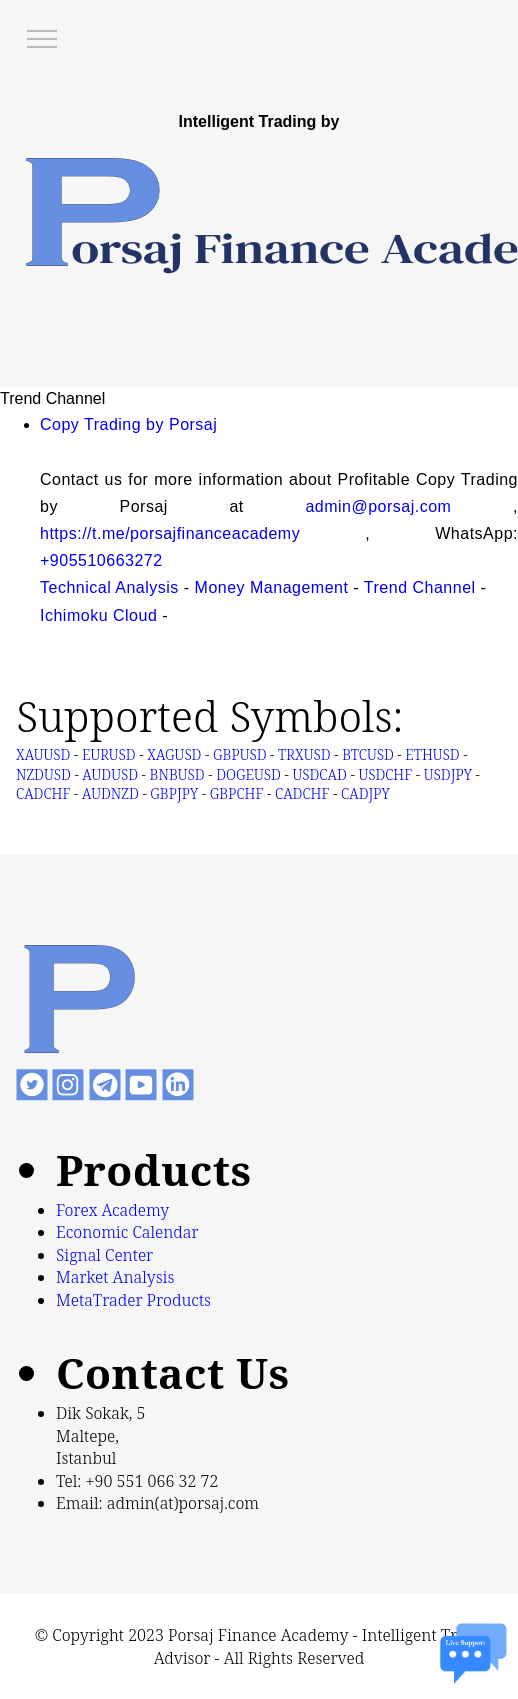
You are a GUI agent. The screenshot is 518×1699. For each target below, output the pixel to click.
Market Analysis (115, 1277)
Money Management (272, 587)
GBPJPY (174, 793)
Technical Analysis (109, 587)
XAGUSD (174, 754)
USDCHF (385, 774)
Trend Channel (420, 587)
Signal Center (104, 1255)
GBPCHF (237, 793)
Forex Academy (112, 1210)
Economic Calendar (127, 1232)
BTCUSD (368, 754)
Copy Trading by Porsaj (128, 424)
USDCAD (320, 774)
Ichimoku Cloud (98, 615)
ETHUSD (432, 754)
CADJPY (365, 793)
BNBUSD (177, 774)
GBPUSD (239, 754)
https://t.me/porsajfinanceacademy (170, 533)
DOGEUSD (248, 774)
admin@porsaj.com (378, 506)
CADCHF (302, 793)
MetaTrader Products (133, 1300)
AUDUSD (110, 774)
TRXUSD (304, 754)
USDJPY (448, 774)
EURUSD (109, 754)
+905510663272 (101, 560)
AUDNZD (110, 793)
